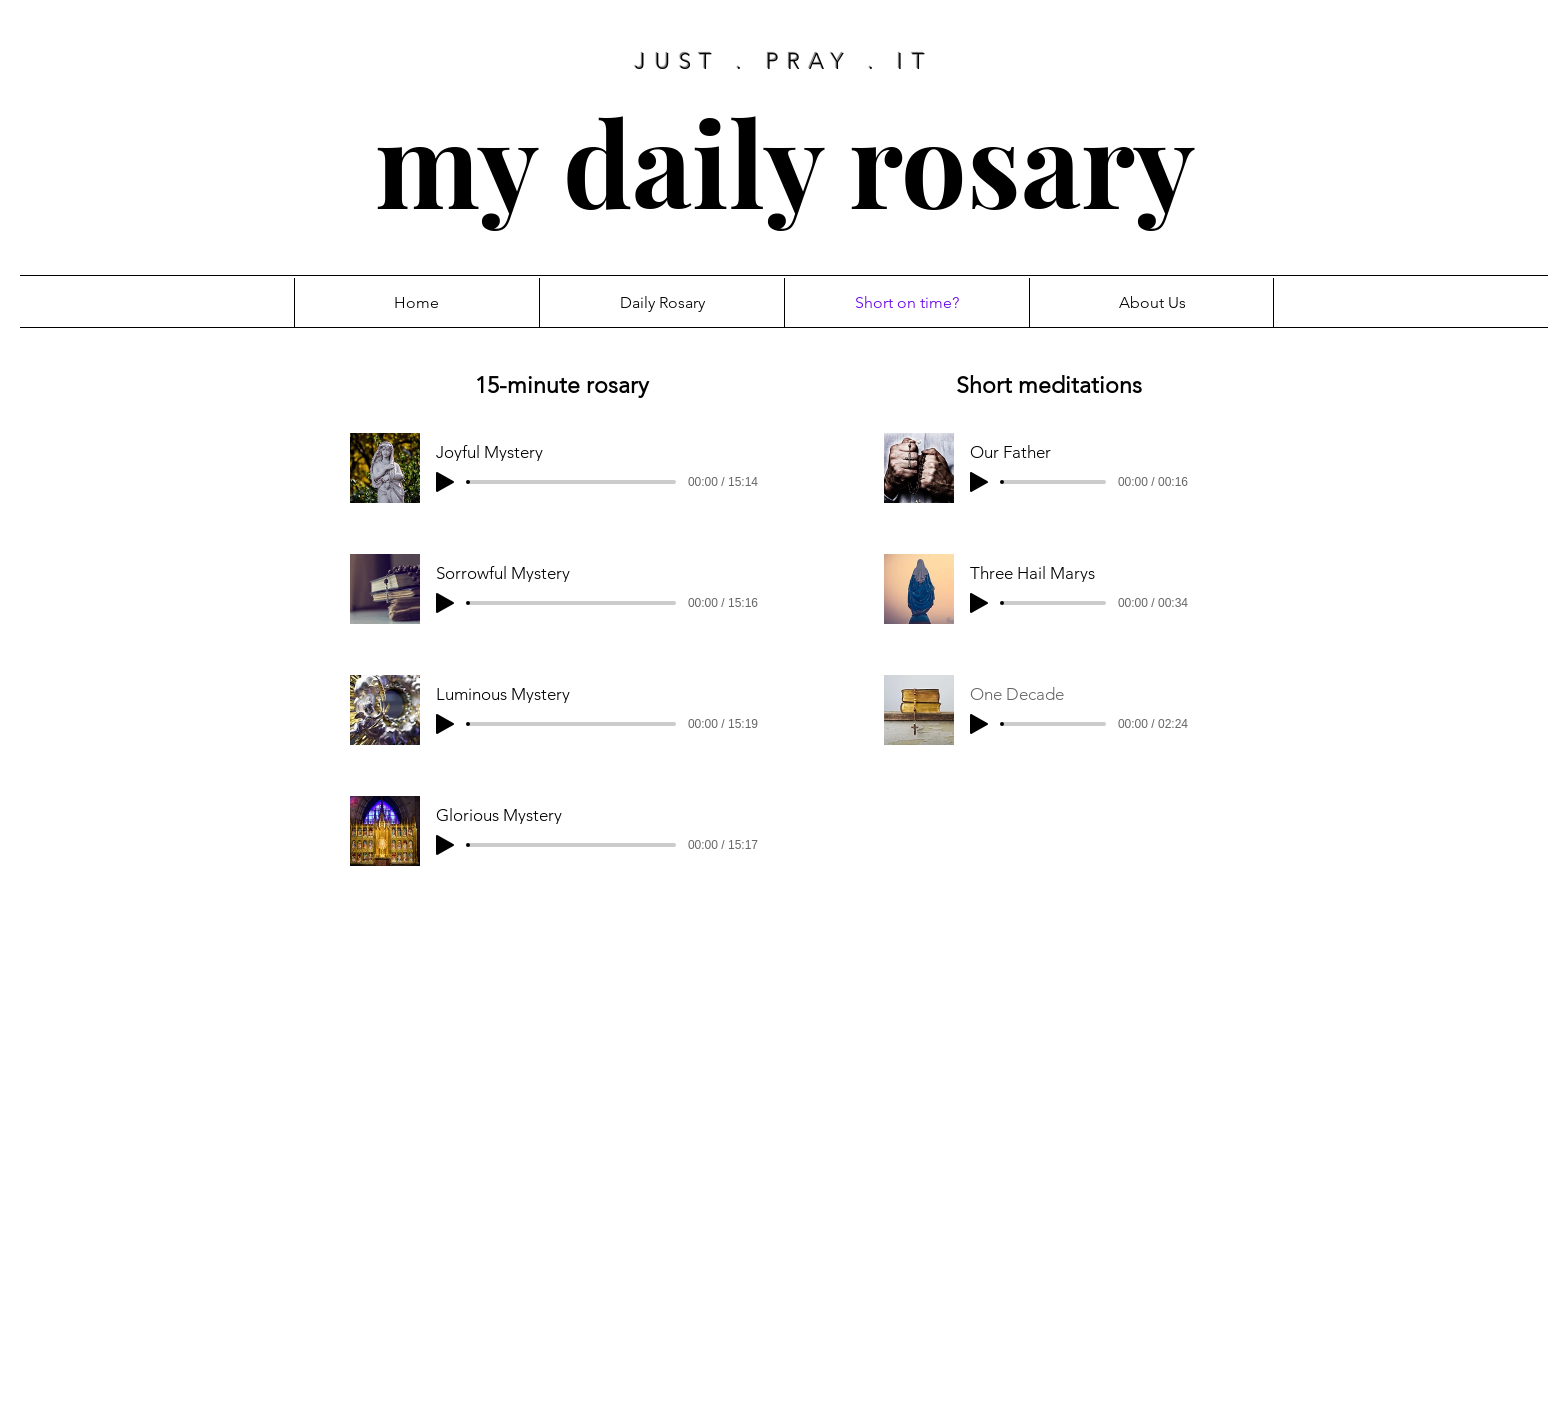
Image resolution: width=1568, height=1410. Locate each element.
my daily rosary (785, 160)
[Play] (445, 482)
